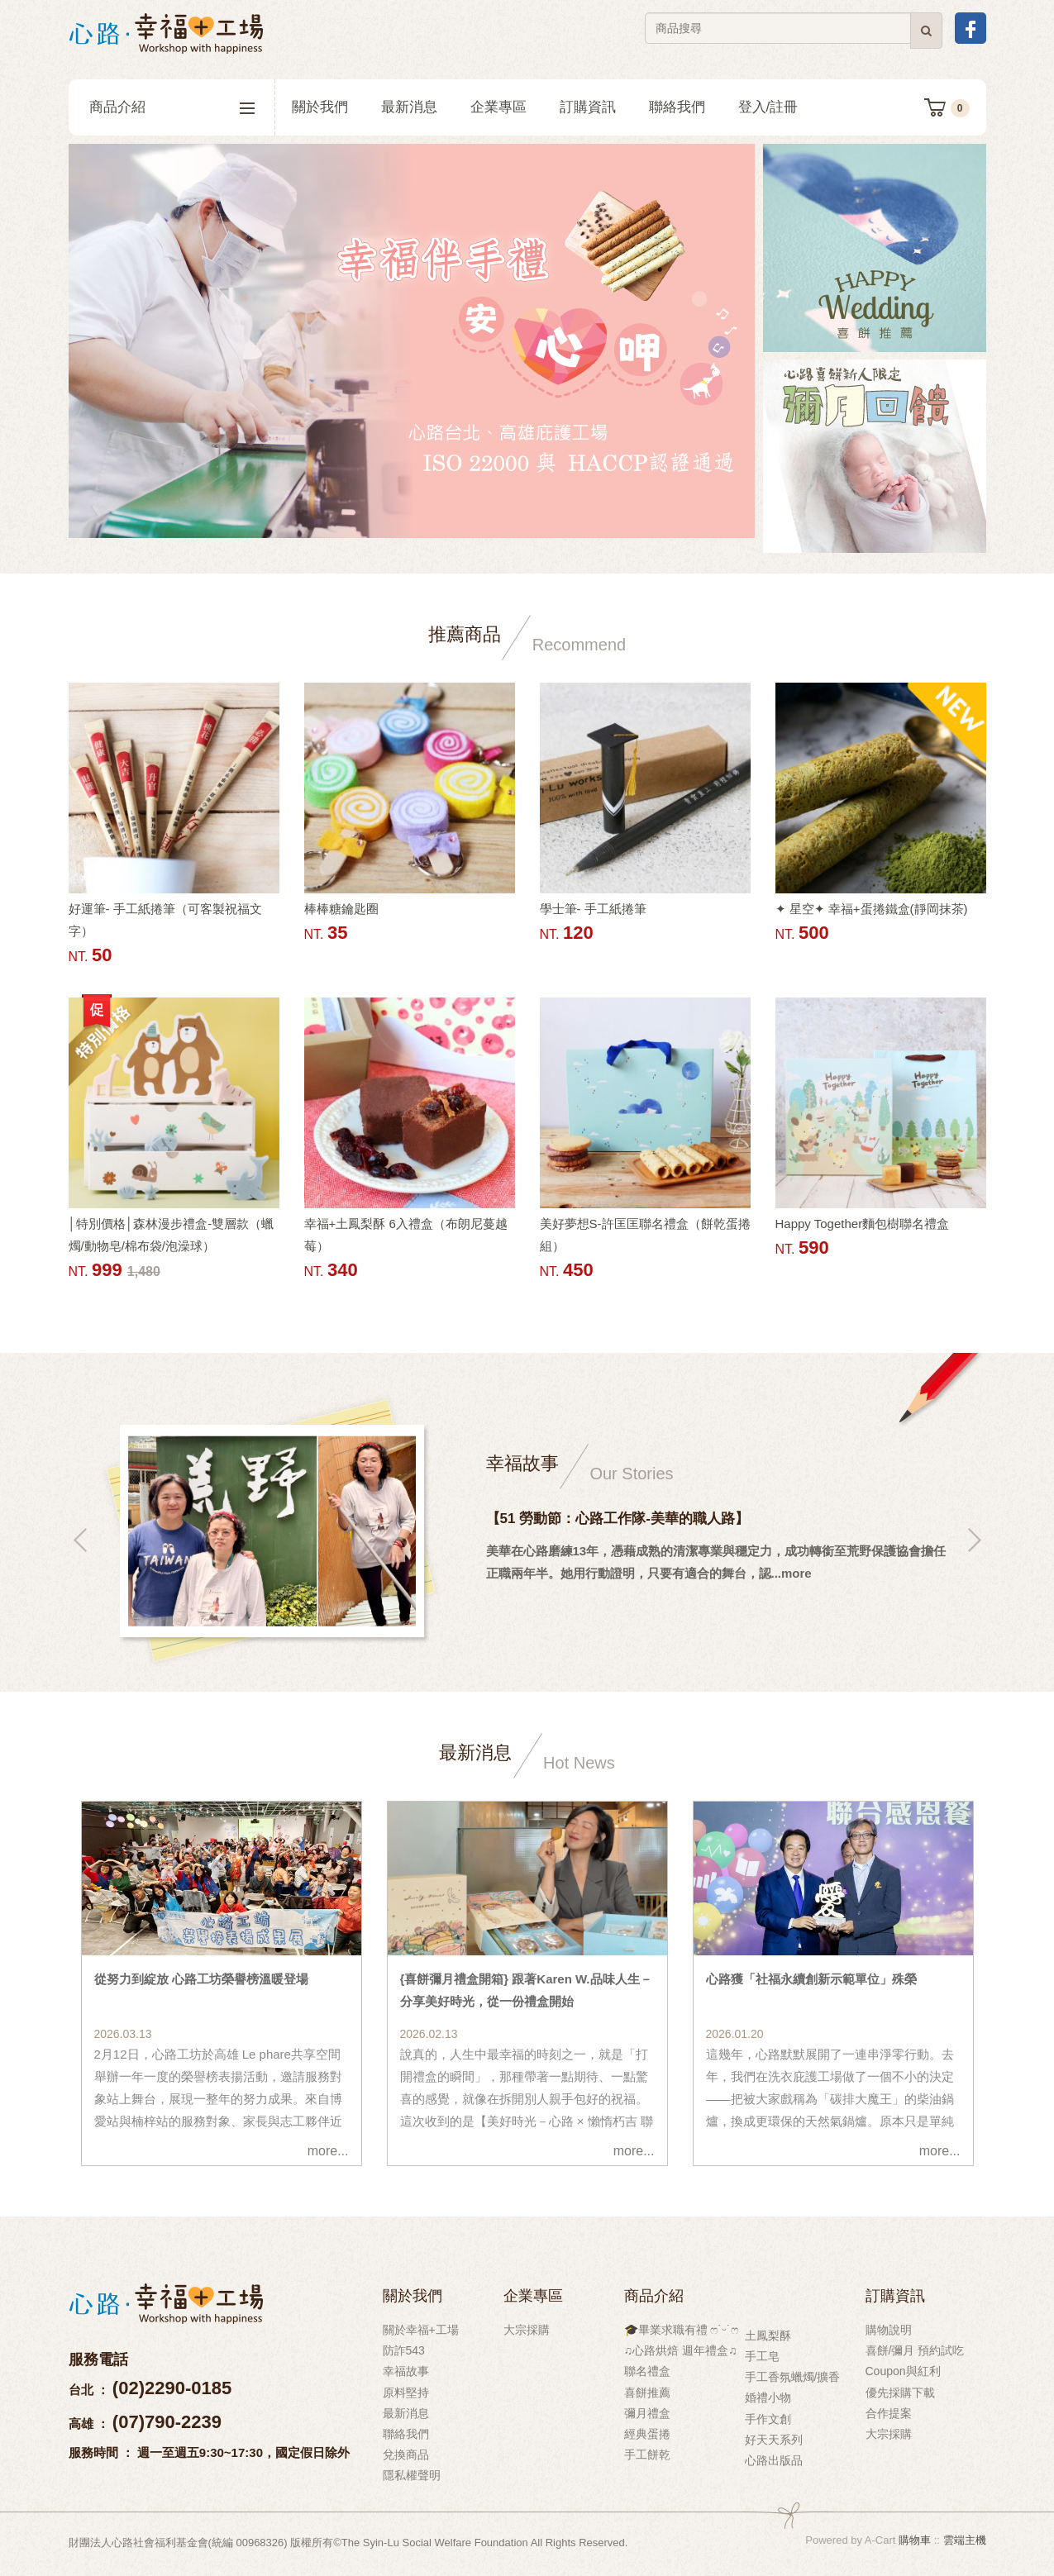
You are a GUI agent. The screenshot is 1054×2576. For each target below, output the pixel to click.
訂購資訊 (588, 107)
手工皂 (762, 2356)
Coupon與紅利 (903, 2371)
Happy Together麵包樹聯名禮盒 (862, 1224)
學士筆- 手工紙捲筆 (593, 909)
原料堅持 (406, 2392)
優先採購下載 (900, 2392)
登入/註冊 (768, 107)
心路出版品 (774, 2460)
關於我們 (320, 107)
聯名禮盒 (647, 2371)
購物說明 (889, 2329)
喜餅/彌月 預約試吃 (915, 2350)
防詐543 (404, 2350)
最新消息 (409, 107)
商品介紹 (172, 107)
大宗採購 (526, 2329)
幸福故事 (406, 2371)
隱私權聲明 (412, 2475)
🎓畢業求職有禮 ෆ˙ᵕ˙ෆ (681, 2329)
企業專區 (498, 107)
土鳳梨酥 (768, 2335)
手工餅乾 (647, 2454)
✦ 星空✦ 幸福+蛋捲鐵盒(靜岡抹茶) (871, 909)
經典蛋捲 (647, 2433)
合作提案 (889, 2413)
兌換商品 (406, 2454)
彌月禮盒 (647, 2413)
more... (328, 2151)
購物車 (915, 2540)
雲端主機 (964, 2540)
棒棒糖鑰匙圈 (341, 909)
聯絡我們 (677, 107)
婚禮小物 (768, 2397)
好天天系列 (774, 2439)
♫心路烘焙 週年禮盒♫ (680, 2350)
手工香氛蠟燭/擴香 (793, 2376)
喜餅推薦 (647, 2392)
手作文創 (768, 2419)
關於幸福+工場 (421, 2329)
